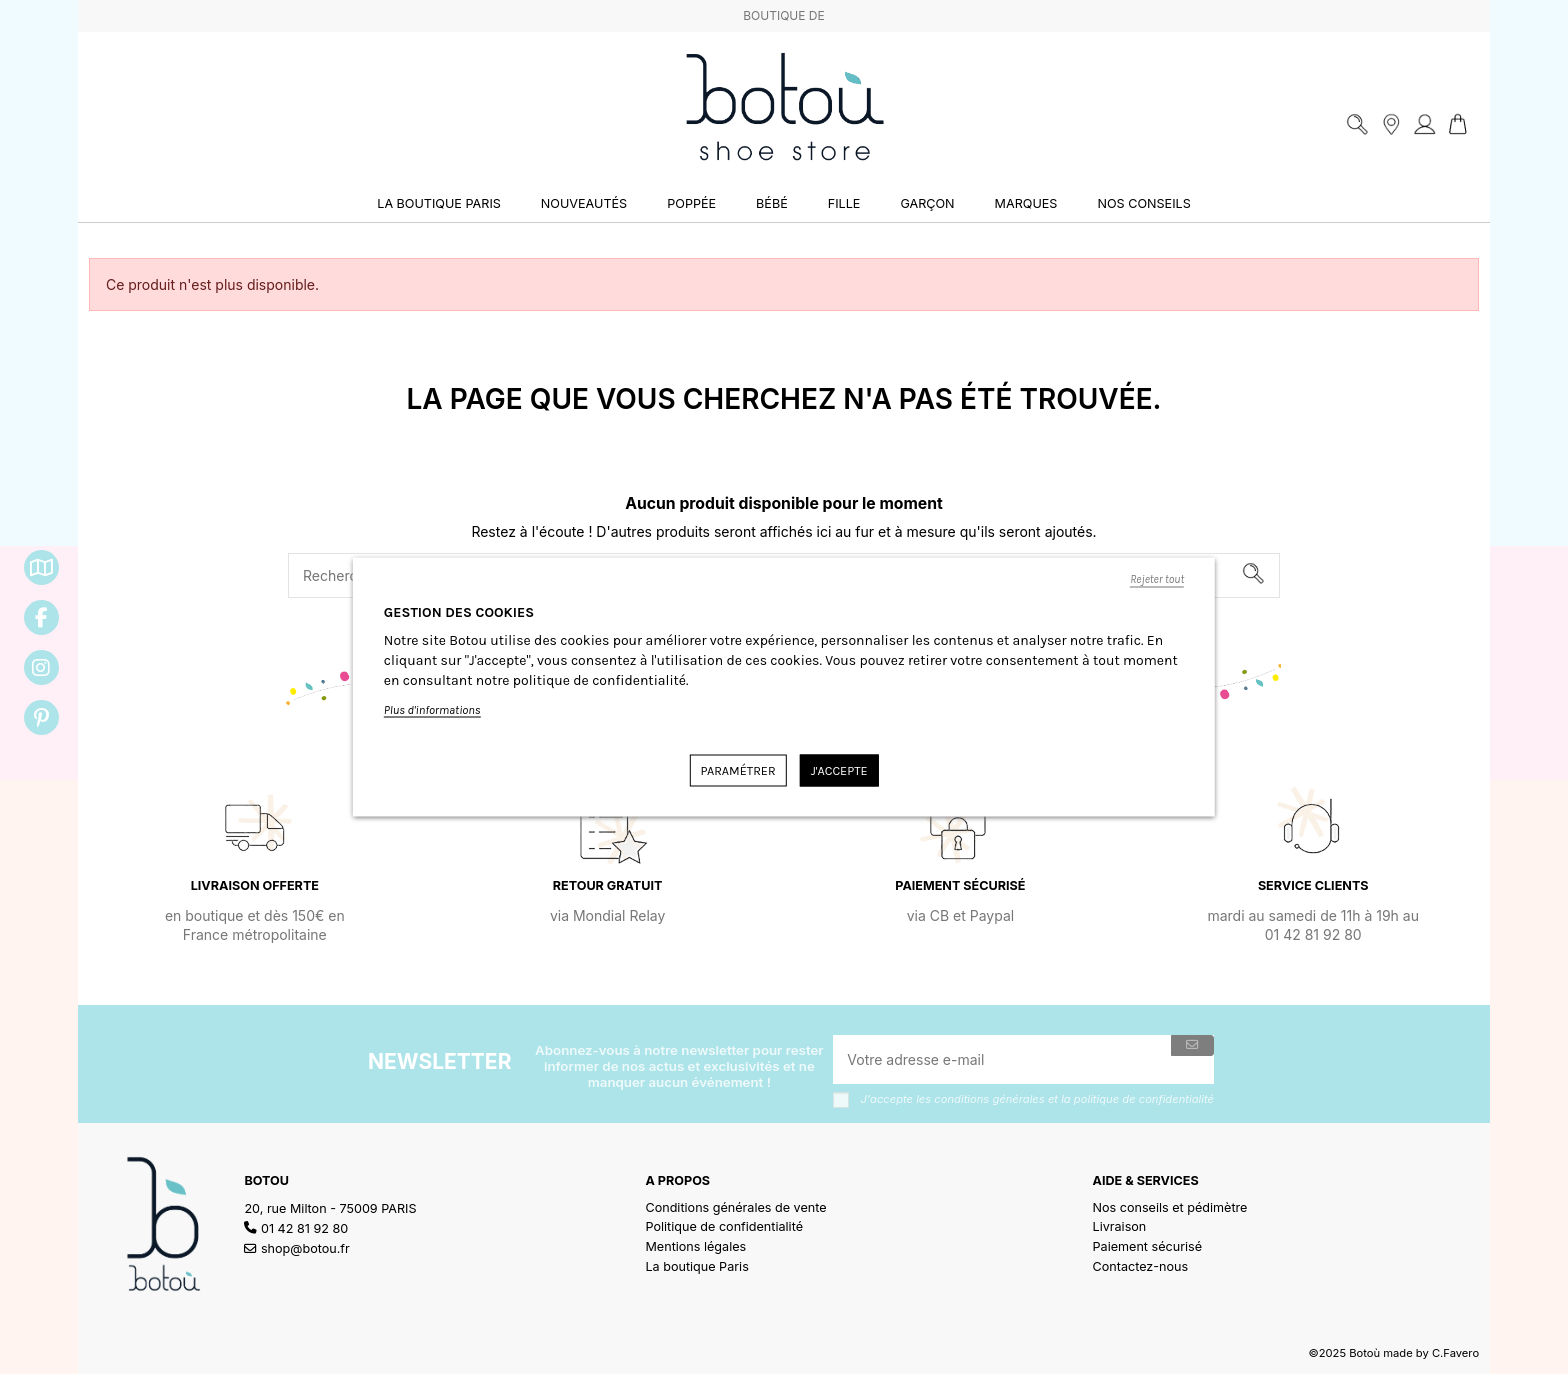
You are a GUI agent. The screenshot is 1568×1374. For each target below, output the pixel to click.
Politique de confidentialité (724, 1226)
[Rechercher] (1253, 575)
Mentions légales (695, 1246)
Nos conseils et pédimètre (1170, 1207)
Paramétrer (737, 770)
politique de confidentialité (1144, 1099)
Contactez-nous (1141, 1266)
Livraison (1120, 1226)
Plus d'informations (432, 710)
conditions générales (989, 1099)
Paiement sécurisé (1148, 1246)
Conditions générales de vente (735, 1207)
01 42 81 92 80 (304, 1228)
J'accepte (839, 770)
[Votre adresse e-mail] (1002, 1059)
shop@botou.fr (305, 1248)
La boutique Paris (696, 1266)
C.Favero (1455, 1353)
